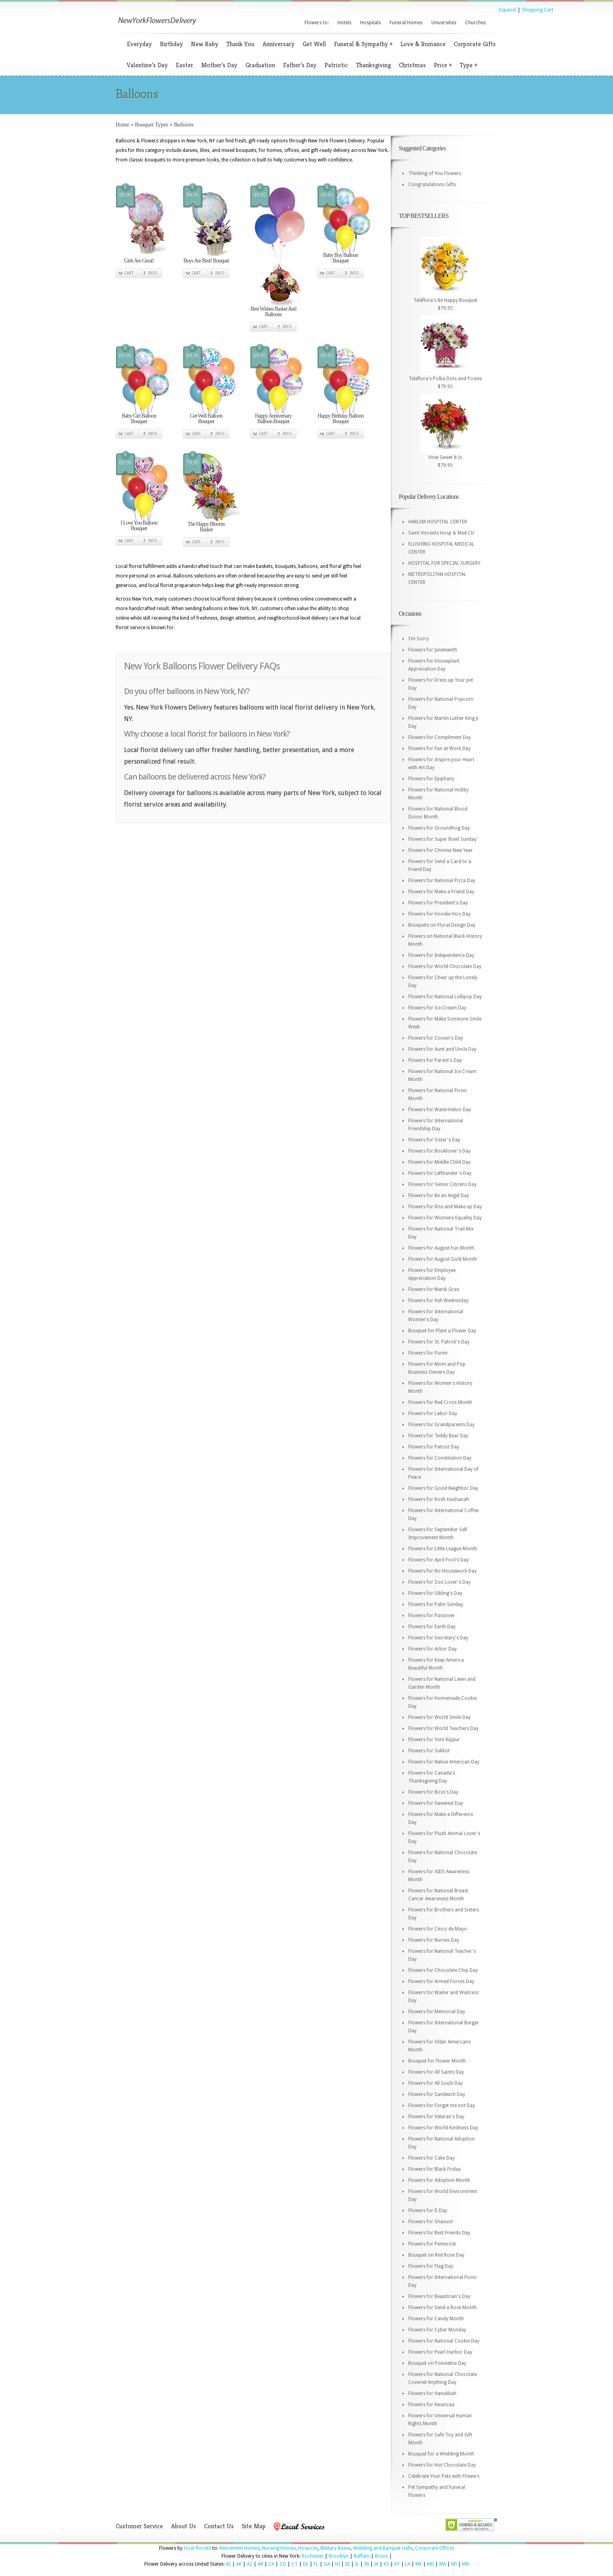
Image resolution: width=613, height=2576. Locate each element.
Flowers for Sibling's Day (435, 1593)
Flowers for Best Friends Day (439, 2233)
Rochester (313, 2556)
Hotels (344, 22)
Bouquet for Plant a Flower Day (442, 1331)
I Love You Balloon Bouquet (138, 525)
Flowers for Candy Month (436, 2318)
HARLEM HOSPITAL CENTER (437, 522)
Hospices (308, 2548)
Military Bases (335, 2548)
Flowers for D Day (427, 2210)
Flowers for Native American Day (443, 1762)
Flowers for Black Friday (434, 2169)
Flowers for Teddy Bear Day (438, 1436)
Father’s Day (299, 65)
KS (386, 2564)
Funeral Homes (406, 22)
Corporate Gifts (475, 44)
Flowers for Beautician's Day (439, 2296)
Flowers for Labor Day (432, 1413)
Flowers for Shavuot (430, 2221)
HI (337, 2564)
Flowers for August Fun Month (441, 1248)
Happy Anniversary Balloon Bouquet (273, 418)
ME (418, 2564)
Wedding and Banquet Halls (383, 2548)
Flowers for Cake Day (431, 2158)
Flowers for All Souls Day (435, 2083)
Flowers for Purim (428, 1353)
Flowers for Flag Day (430, 2266)
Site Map (254, 2526)
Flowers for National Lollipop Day (445, 996)
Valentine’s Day (147, 65)
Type (468, 65)
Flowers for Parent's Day (435, 1060)
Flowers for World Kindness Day (443, 2128)
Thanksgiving (373, 65)
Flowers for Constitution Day (439, 1458)
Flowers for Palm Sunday (435, 1604)
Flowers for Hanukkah (432, 2393)
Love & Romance (423, 44)
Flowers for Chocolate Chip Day (443, 1970)
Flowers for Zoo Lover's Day (439, 1582)
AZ (249, 2564)
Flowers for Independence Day (441, 955)
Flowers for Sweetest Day (435, 1803)
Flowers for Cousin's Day (435, 1038)
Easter (184, 65)
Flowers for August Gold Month (442, 1259)
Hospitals (370, 22)
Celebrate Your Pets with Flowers (443, 2476)
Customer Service (139, 2526)
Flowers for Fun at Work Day (439, 748)
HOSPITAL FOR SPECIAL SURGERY (444, 563)
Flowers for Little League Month (442, 1548)
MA (442, 2564)
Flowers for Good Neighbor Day (443, 1488)
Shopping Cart (537, 10)
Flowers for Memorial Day (436, 2011)
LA (407, 2564)
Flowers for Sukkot (429, 1751)
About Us (183, 2526)
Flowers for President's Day (438, 903)
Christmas (412, 65)
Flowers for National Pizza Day (441, 880)
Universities (443, 22)
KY (397, 2564)
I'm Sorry (418, 639)
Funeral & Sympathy (363, 44)
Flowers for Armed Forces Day (441, 1981)
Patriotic (336, 65)
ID (347, 2564)
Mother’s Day (219, 65)
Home (122, 125)
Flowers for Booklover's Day (439, 1151)
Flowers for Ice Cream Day (437, 1008)
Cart (129, 273)
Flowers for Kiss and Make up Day (445, 1206)
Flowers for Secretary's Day (438, 1638)
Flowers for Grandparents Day (441, 1424)
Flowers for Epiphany (431, 779)
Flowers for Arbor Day (432, 1649)
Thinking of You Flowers (434, 173)
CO (282, 2564)
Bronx (381, 2556)
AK (239, 2564)
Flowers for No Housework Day (442, 1571)
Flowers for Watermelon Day (439, 1109)
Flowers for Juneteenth (432, 650)
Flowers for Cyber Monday (437, 2330)
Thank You (240, 44)
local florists (197, 2548)
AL (228, 2564)
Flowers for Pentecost (432, 2244)
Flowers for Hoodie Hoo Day (439, 914)
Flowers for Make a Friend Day (441, 891)
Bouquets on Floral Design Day (441, 925)
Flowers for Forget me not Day (441, 2105)
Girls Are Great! (139, 261)
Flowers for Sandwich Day (436, 2094)
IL (357, 2564)
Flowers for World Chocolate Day (444, 966)
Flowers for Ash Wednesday (438, 1300)
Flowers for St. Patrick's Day (438, 1342)
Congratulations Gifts (432, 184)
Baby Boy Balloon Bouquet (340, 258)
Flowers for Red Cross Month (440, 1402)
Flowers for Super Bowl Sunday (442, 839)
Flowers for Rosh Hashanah (438, 1499)
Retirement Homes (239, 2548)
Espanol (507, 10)
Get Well (314, 44)
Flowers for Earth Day (432, 1626)
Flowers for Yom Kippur (434, 1739)
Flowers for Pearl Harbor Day (440, 2352)
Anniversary (278, 44)
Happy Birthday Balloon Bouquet (341, 418)
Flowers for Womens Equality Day (445, 1218)
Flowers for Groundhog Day (439, 828)
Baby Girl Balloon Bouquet (139, 418)
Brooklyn (339, 2556)
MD (430, 2564)
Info (152, 273)
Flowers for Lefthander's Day (439, 1173)
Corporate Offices (434, 2548)
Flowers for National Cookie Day (443, 2341)
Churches (475, 22)
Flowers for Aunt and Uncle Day (442, 1049)
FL (316, 2564)
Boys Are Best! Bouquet (206, 261)
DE (305, 2564)
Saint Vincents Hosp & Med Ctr (441, 533)
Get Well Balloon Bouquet (206, 418)
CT (294, 2564)
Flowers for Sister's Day (434, 1140)
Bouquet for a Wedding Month (441, 2454)
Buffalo (362, 2556)
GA (327, 2564)
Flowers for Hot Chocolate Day (442, 2465)
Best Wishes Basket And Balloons (273, 311)
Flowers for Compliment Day (439, 737)
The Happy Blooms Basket (206, 527)
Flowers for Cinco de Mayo (437, 1929)
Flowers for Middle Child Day (439, 1162)
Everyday (139, 44)
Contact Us (219, 2526)
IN (366, 2564)
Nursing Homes (279, 2548)
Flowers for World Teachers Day (443, 1728)
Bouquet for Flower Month (437, 2061)
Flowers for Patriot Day (433, 1447)
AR (260, 2564)
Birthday (171, 44)
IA (376, 2564)
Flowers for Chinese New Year (440, 850)
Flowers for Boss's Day (433, 1792)
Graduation (260, 65)
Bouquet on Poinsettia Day (437, 2363)
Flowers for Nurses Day (433, 1940)
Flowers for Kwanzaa (431, 2404)
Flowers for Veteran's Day (436, 2116)
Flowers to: (317, 22)
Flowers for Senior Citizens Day (442, 1184)
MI (454, 2564)
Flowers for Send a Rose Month (442, 2307)
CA (271, 2564)
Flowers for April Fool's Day (438, 1560)
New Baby (204, 44)
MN (465, 2564)
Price (443, 65)
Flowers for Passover (431, 1615)
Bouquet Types (151, 125)
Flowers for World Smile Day (439, 1717)
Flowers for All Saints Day (436, 2072)
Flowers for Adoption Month (439, 2180)
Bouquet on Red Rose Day (436, 2255)
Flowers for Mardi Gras (433, 1289)
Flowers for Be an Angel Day (438, 1195)
